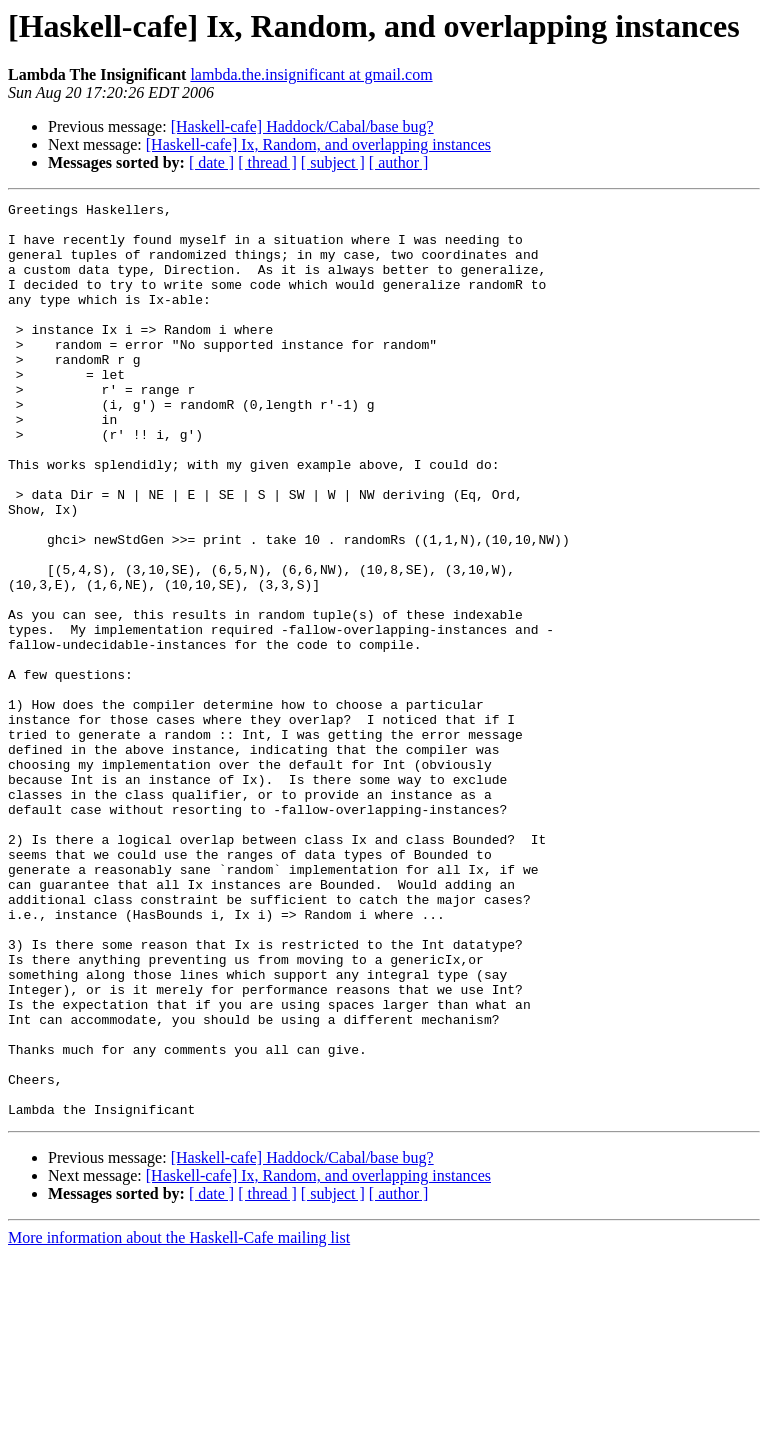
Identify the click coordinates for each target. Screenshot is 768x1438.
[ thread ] (267, 162)
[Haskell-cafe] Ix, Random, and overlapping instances (318, 144)
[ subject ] (333, 162)
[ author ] (399, 162)
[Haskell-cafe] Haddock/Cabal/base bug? (302, 126)
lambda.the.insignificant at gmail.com (311, 74)
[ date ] (211, 162)
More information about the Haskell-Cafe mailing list (179, 1420)
